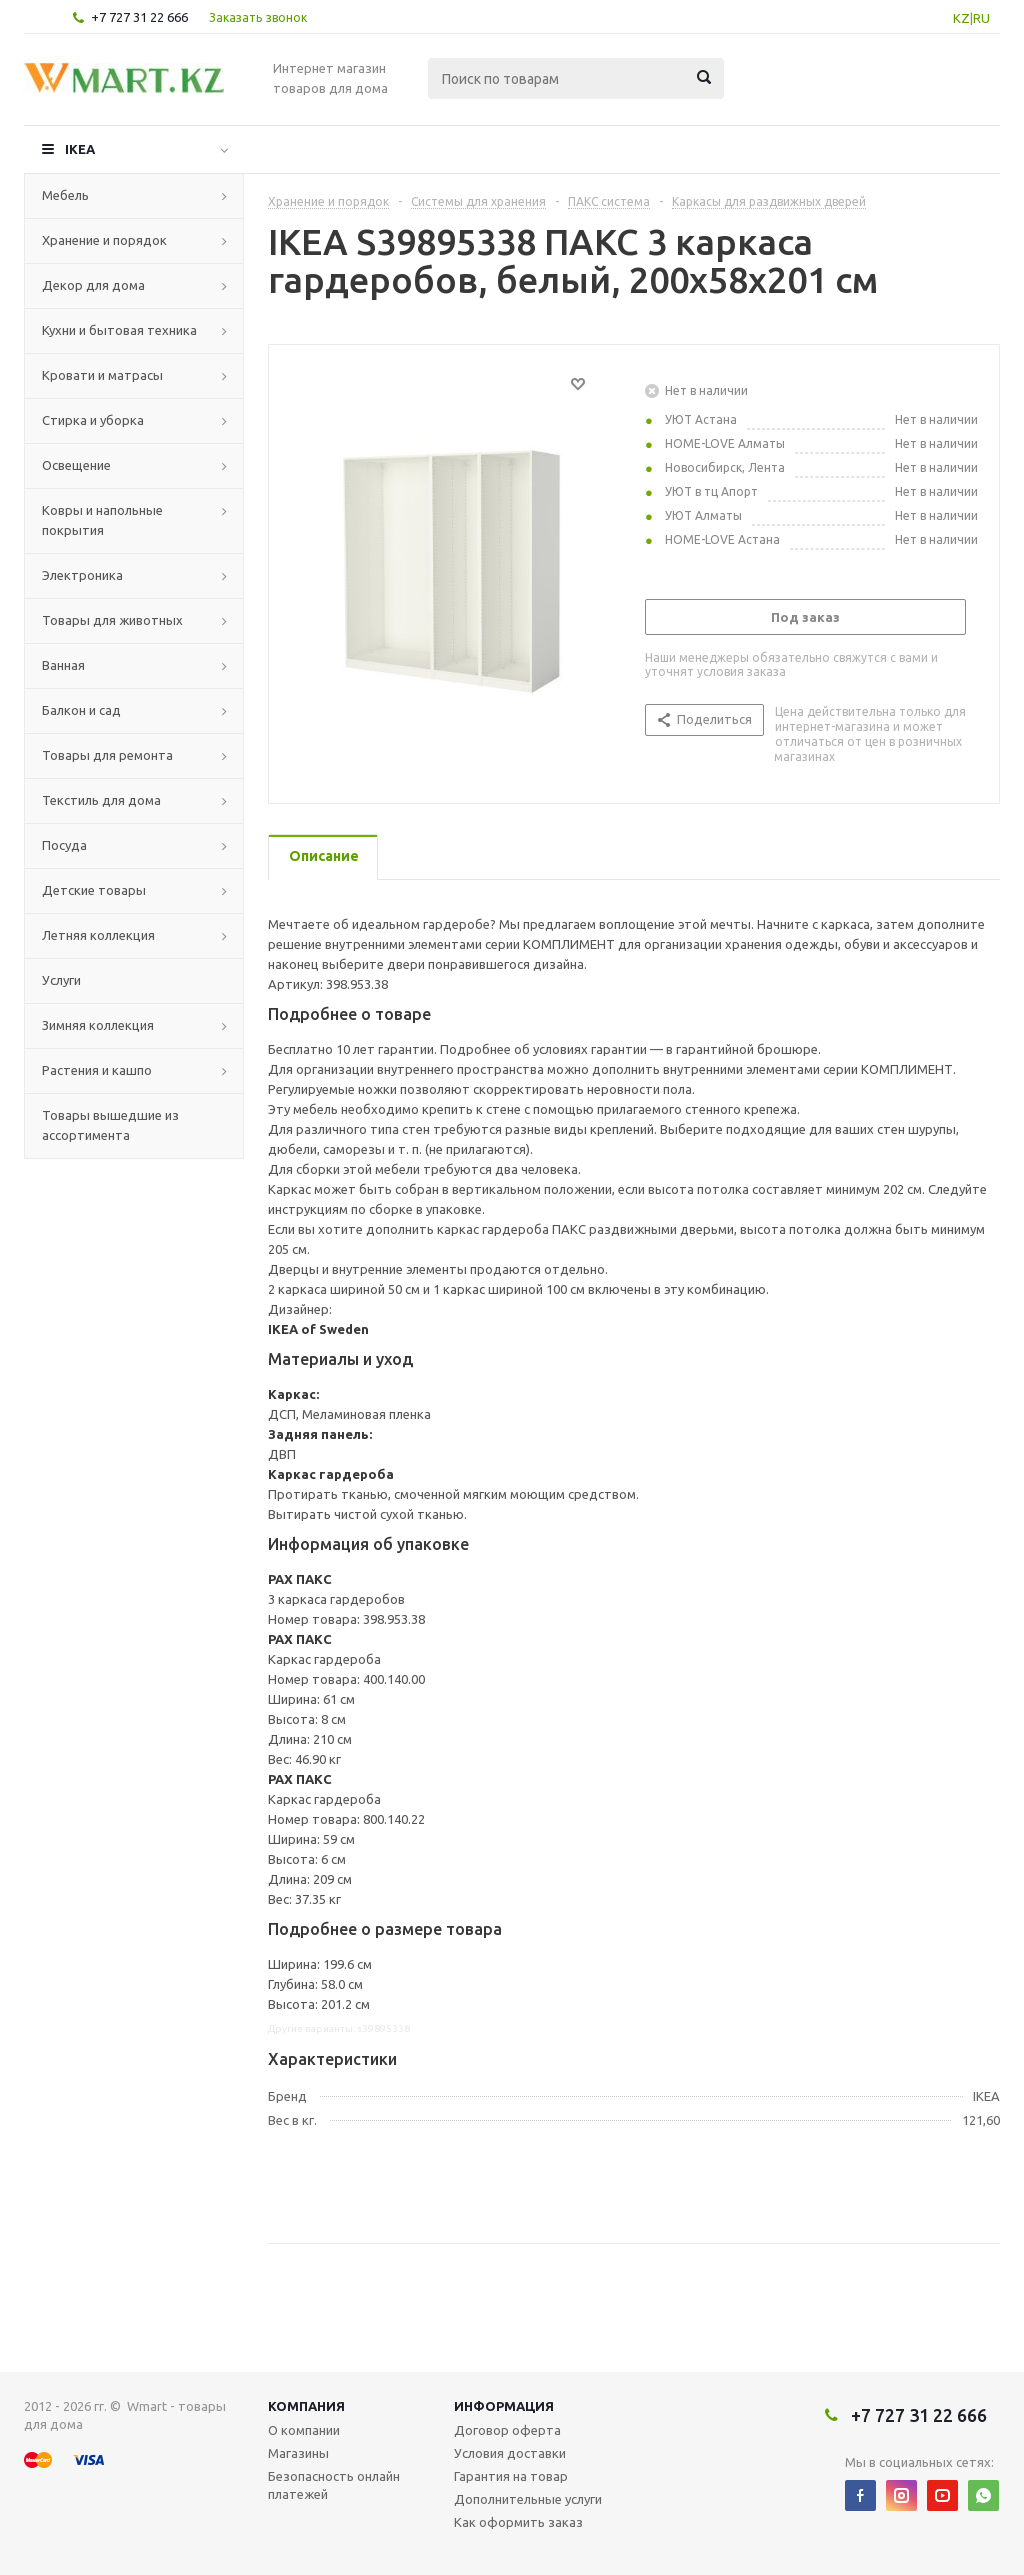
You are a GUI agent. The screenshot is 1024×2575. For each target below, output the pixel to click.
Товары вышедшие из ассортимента (110, 1125)
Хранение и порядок (104, 240)
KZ (961, 18)
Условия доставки (510, 2453)
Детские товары (94, 890)
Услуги (61, 980)
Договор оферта (507, 2430)
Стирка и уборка (93, 420)
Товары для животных (112, 620)
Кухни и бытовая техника (119, 330)
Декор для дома (93, 285)
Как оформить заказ (518, 2522)
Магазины (298, 2453)
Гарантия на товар (511, 2476)
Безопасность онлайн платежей (334, 2485)
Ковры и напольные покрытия (102, 520)
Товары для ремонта (107, 755)
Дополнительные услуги (528, 2499)
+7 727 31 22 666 (139, 17)
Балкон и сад (81, 710)
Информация (504, 2406)
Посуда (64, 845)
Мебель (65, 195)
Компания (306, 2406)
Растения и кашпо (97, 1070)
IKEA (80, 149)
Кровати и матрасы (102, 375)
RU (981, 18)
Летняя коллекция (98, 935)
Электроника (82, 575)
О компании (304, 2430)
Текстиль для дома (101, 800)
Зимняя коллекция (98, 1025)
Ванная (63, 665)
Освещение (76, 465)
